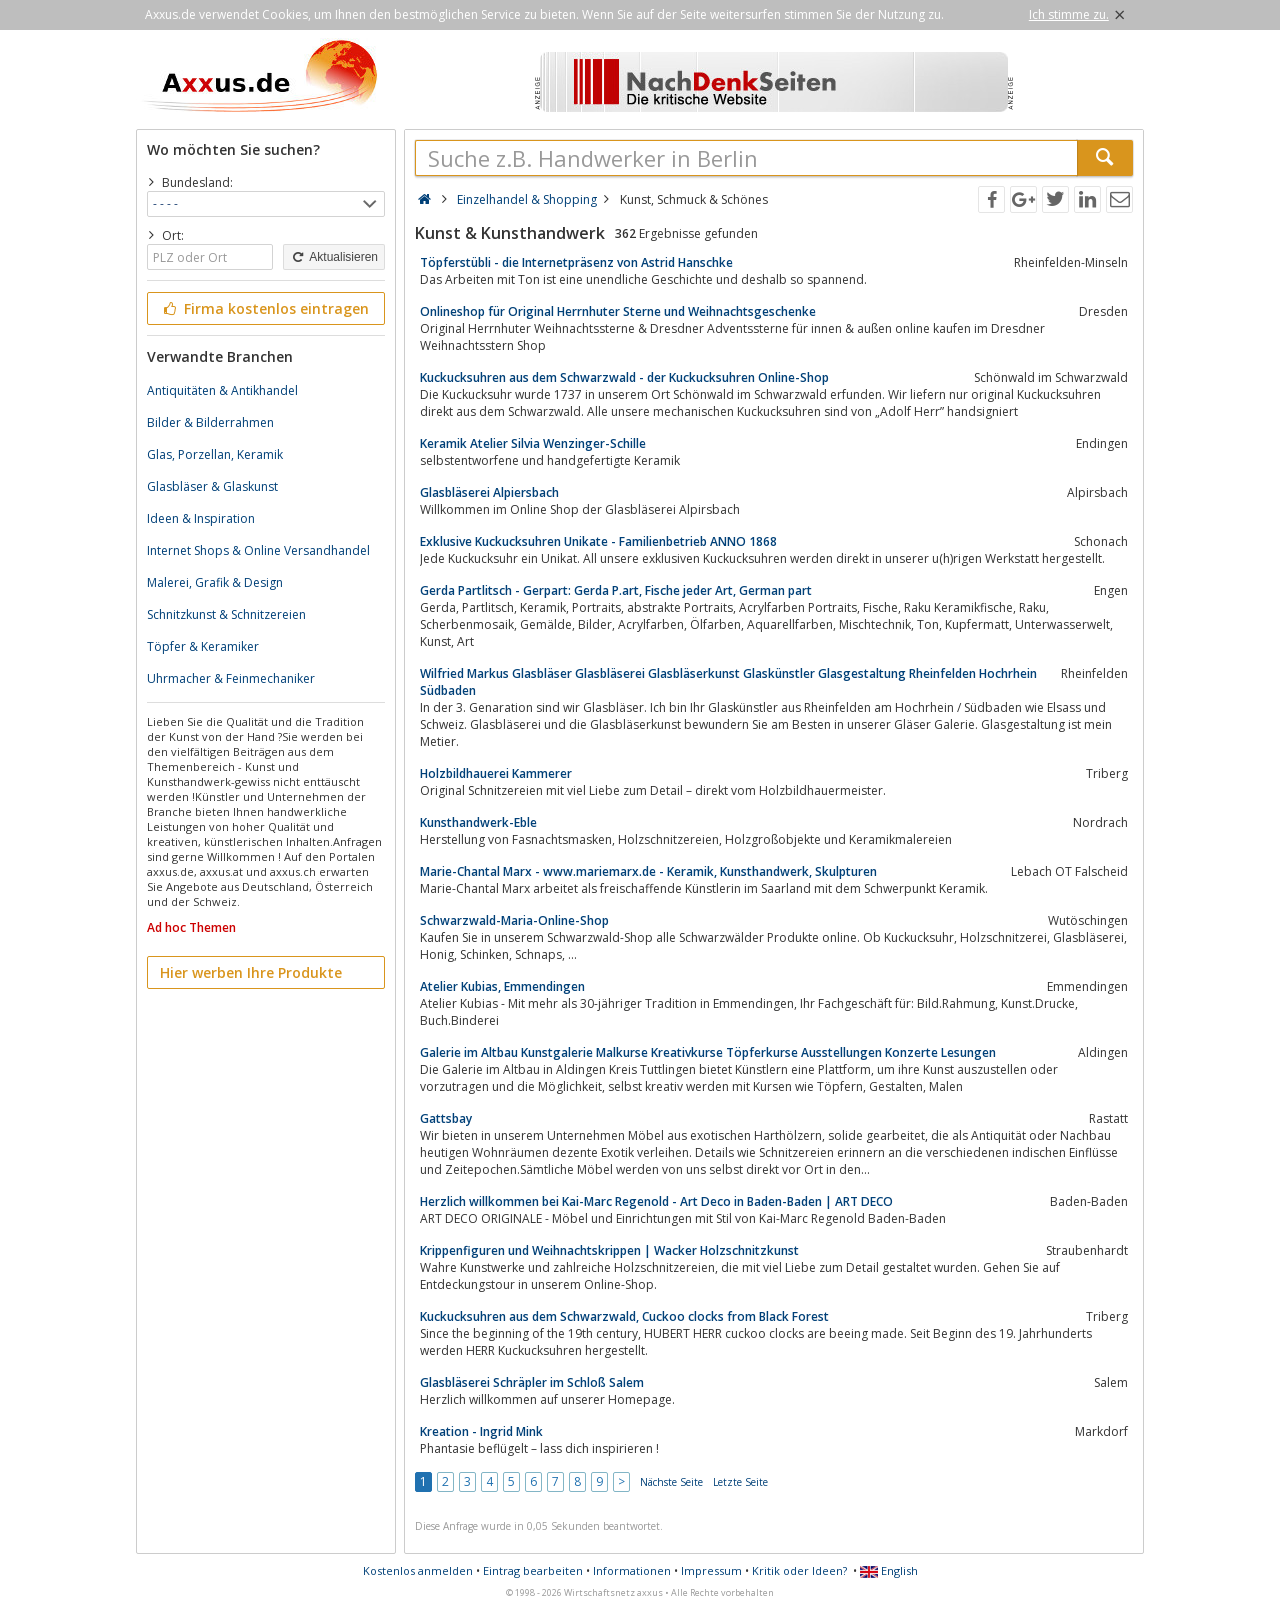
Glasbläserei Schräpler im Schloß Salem (532, 1382)
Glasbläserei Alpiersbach (489, 492)
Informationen (632, 1570)
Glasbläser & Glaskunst (212, 486)
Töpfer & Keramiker (203, 646)
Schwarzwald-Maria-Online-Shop (514, 920)
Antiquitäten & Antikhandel (222, 390)
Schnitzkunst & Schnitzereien (226, 614)
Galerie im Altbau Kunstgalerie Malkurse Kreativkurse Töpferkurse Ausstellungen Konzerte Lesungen (708, 1052)
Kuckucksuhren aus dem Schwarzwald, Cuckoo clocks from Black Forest (624, 1316)
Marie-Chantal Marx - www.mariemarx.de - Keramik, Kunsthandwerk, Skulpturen (648, 871)
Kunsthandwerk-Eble (478, 822)
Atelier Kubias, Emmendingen (502, 986)
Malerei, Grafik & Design (215, 582)
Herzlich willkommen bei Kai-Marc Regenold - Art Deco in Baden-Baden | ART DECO (656, 1201)
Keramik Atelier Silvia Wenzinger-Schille (533, 443)
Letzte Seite (740, 1482)
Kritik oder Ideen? (799, 1570)
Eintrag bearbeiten (533, 1570)
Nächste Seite (671, 1482)
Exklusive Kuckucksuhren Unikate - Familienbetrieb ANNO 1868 (598, 541)
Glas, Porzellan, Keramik (215, 454)
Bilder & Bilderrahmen (210, 422)
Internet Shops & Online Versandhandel (258, 550)
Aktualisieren (334, 257)
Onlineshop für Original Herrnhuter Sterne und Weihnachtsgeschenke (618, 311)
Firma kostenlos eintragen (264, 308)
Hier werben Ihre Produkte (251, 972)
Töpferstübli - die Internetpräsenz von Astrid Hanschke (576, 262)
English (889, 1570)
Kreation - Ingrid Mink (481, 1431)
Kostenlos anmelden (418, 1570)
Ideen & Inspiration (201, 518)
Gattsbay (446, 1118)
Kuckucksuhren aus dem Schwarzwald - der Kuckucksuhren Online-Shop (624, 377)
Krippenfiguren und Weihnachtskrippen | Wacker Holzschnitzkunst (609, 1250)
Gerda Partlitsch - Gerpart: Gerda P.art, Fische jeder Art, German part (616, 590)
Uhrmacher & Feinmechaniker (231, 678)
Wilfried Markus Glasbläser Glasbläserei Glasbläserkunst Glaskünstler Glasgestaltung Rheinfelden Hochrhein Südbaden (728, 682)
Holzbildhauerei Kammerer (496, 773)
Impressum (711, 1570)
